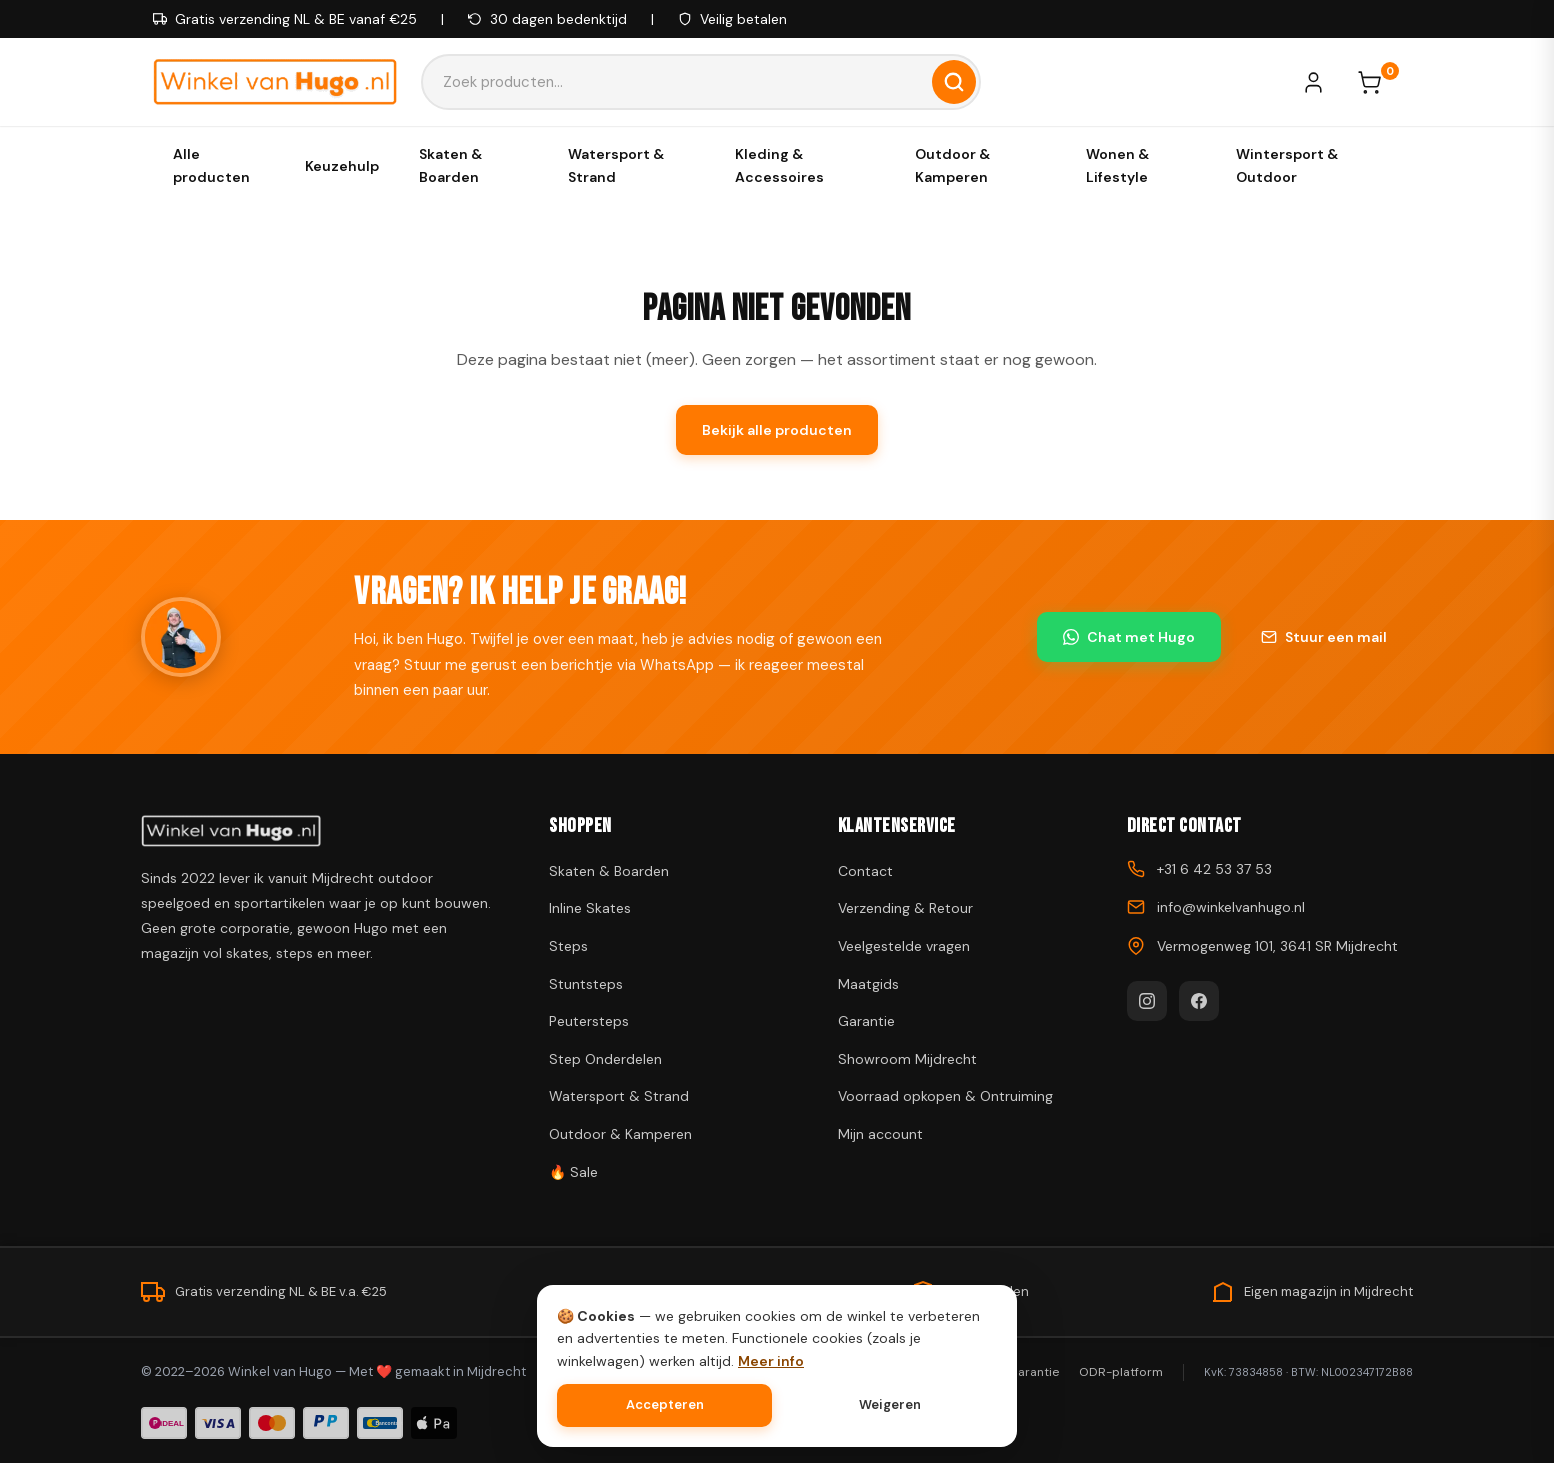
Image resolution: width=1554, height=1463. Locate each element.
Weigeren (890, 1404)
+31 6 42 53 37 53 (1214, 869)
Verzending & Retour (905, 908)
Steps (568, 946)
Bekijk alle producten (777, 430)
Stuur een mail (1324, 637)
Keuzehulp (342, 166)
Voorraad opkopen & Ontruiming (945, 1096)
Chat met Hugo (1129, 637)
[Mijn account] (1323, 82)
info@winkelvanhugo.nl (1231, 907)
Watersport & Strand (616, 165)
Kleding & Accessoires (779, 165)
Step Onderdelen (605, 1059)
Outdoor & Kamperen (952, 165)
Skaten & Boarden (450, 165)
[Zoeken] (954, 82)
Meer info (771, 1361)
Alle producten (211, 165)
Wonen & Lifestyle (1117, 165)
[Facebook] (1199, 1001)
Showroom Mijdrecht (907, 1059)
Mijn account (880, 1134)
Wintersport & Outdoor (1287, 165)
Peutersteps (589, 1021)
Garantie (866, 1021)
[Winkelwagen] (1379, 82)
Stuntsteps (586, 984)
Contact (865, 871)
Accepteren (665, 1404)
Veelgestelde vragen (904, 946)
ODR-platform (1121, 1372)
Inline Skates (590, 908)
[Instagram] (1147, 1001)
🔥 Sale (573, 1172)
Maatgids (868, 984)
